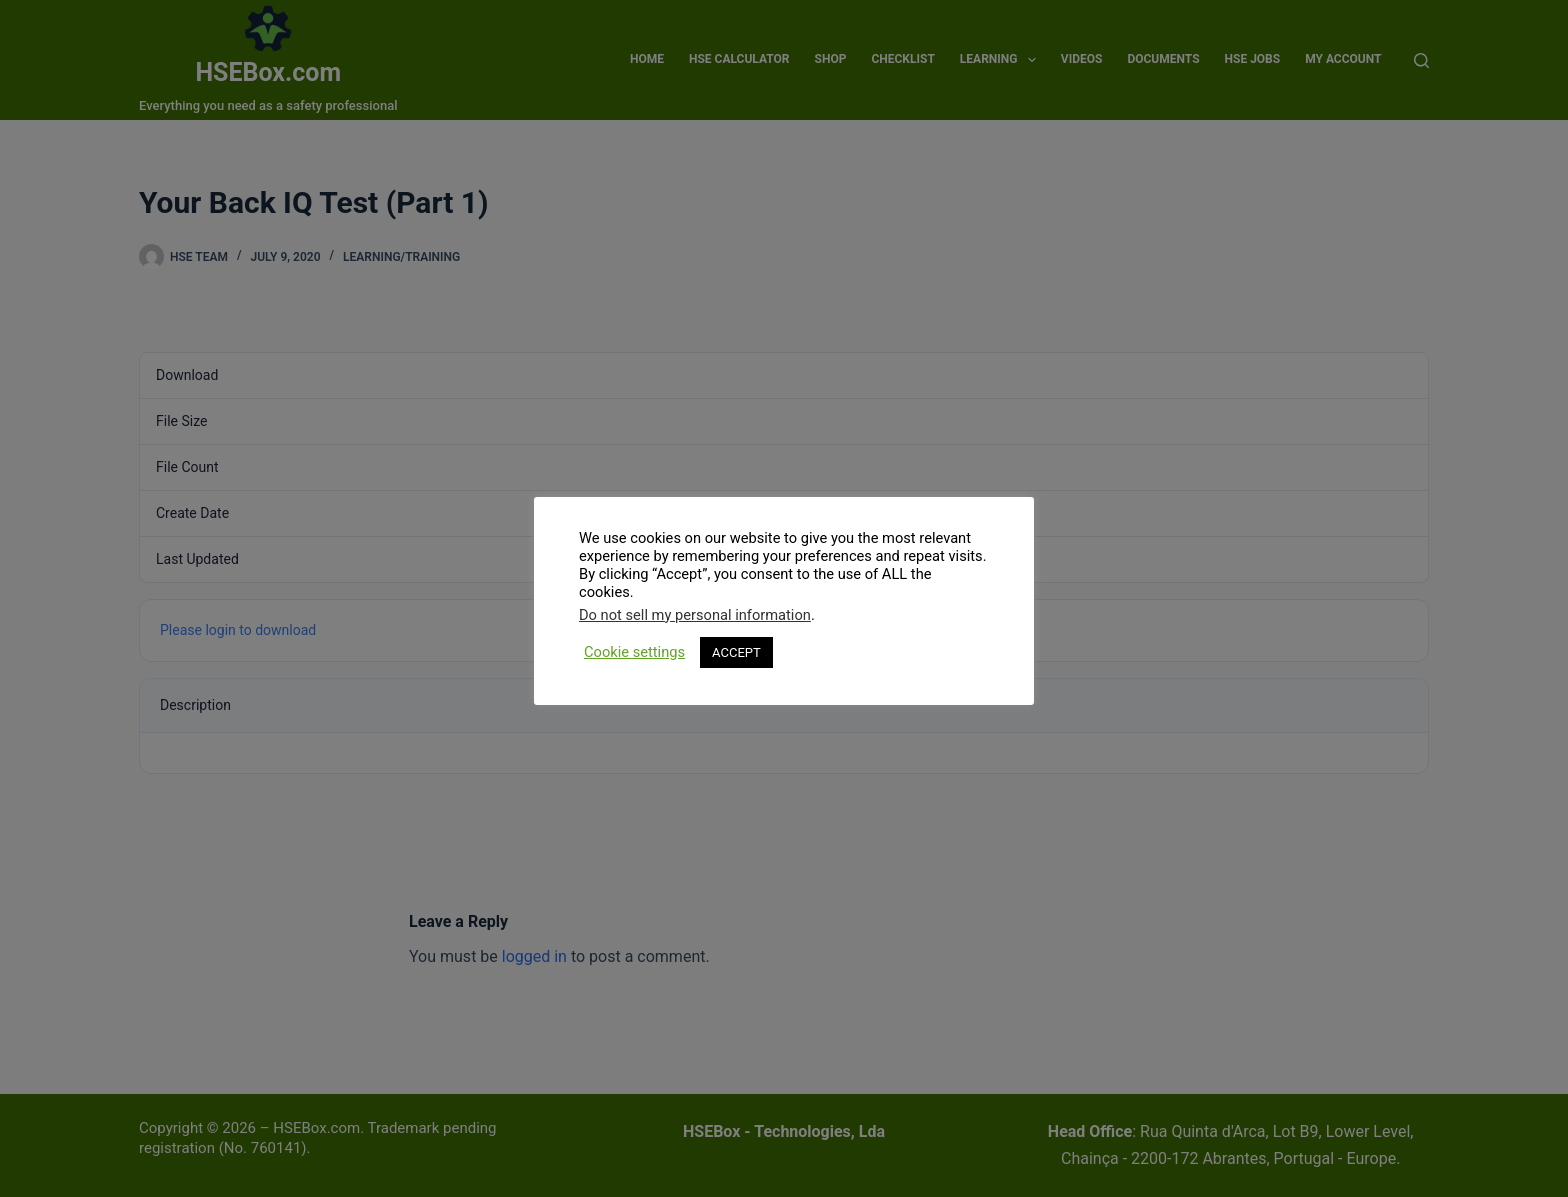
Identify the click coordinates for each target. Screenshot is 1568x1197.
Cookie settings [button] (634, 652)
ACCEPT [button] (736, 652)
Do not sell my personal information (695, 615)
